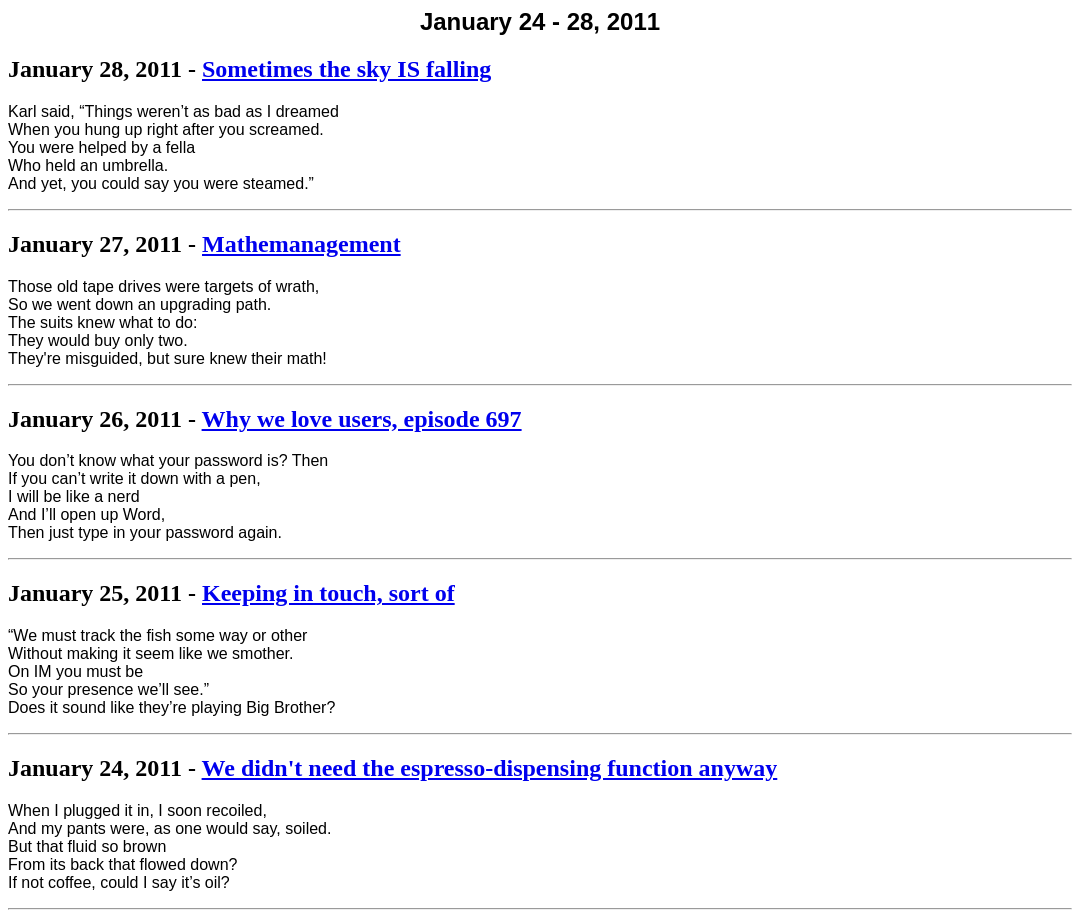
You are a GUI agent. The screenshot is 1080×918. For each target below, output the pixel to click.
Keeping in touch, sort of (328, 593)
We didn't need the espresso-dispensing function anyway (490, 768)
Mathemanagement (301, 244)
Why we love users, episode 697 (362, 419)
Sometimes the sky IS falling (346, 69)
